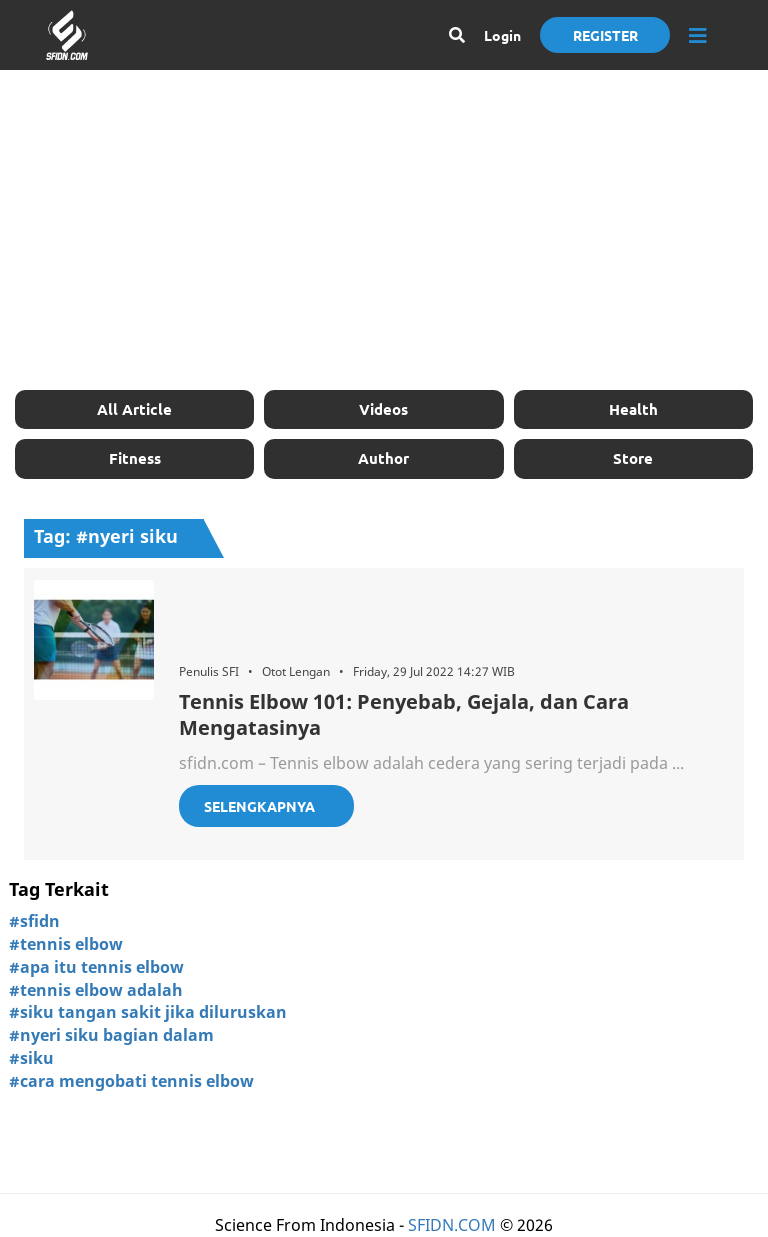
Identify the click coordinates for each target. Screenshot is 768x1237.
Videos (383, 409)
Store (633, 458)
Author (383, 458)
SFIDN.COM (452, 1225)
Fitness (135, 458)
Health (633, 409)
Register (605, 35)
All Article (134, 409)
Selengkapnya (259, 806)
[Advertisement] (384, 230)
